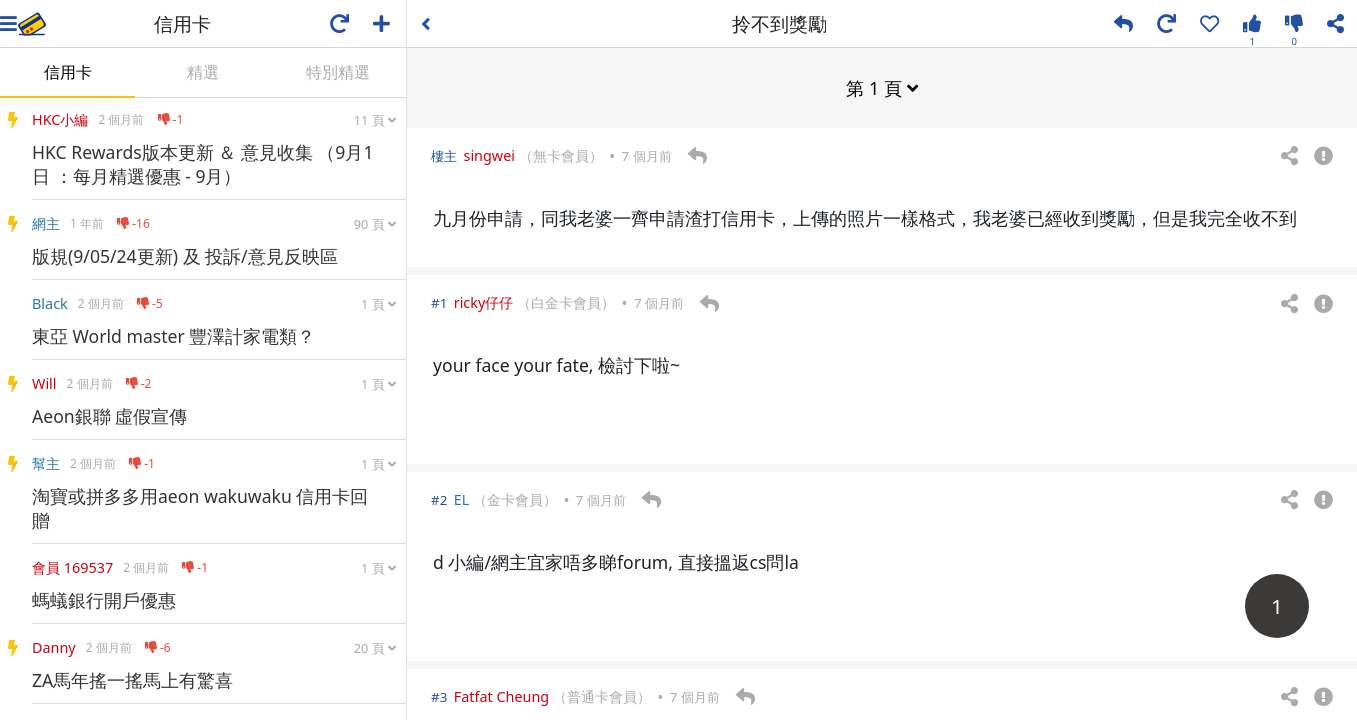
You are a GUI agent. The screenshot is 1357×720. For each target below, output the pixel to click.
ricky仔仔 (484, 301)
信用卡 (68, 72)
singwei (489, 154)
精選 (203, 72)
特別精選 (338, 72)
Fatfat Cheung (501, 695)
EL (462, 498)
